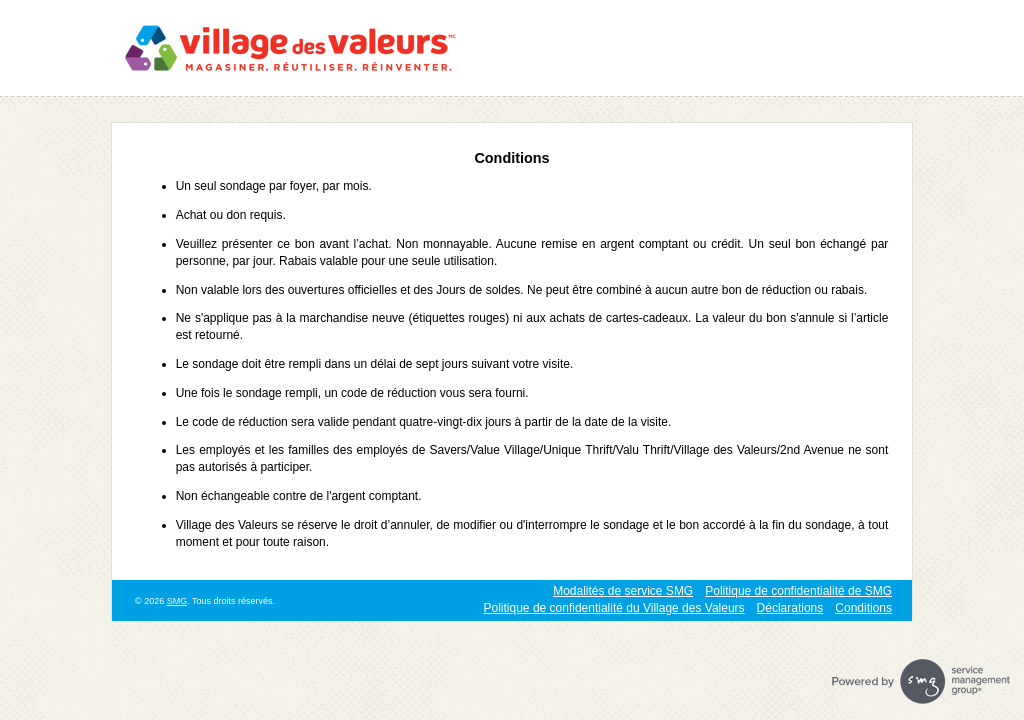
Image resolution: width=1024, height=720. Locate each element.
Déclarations (790, 608)
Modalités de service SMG (623, 591)
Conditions (863, 608)
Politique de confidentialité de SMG (798, 591)
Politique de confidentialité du (614, 608)
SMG (177, 601)
